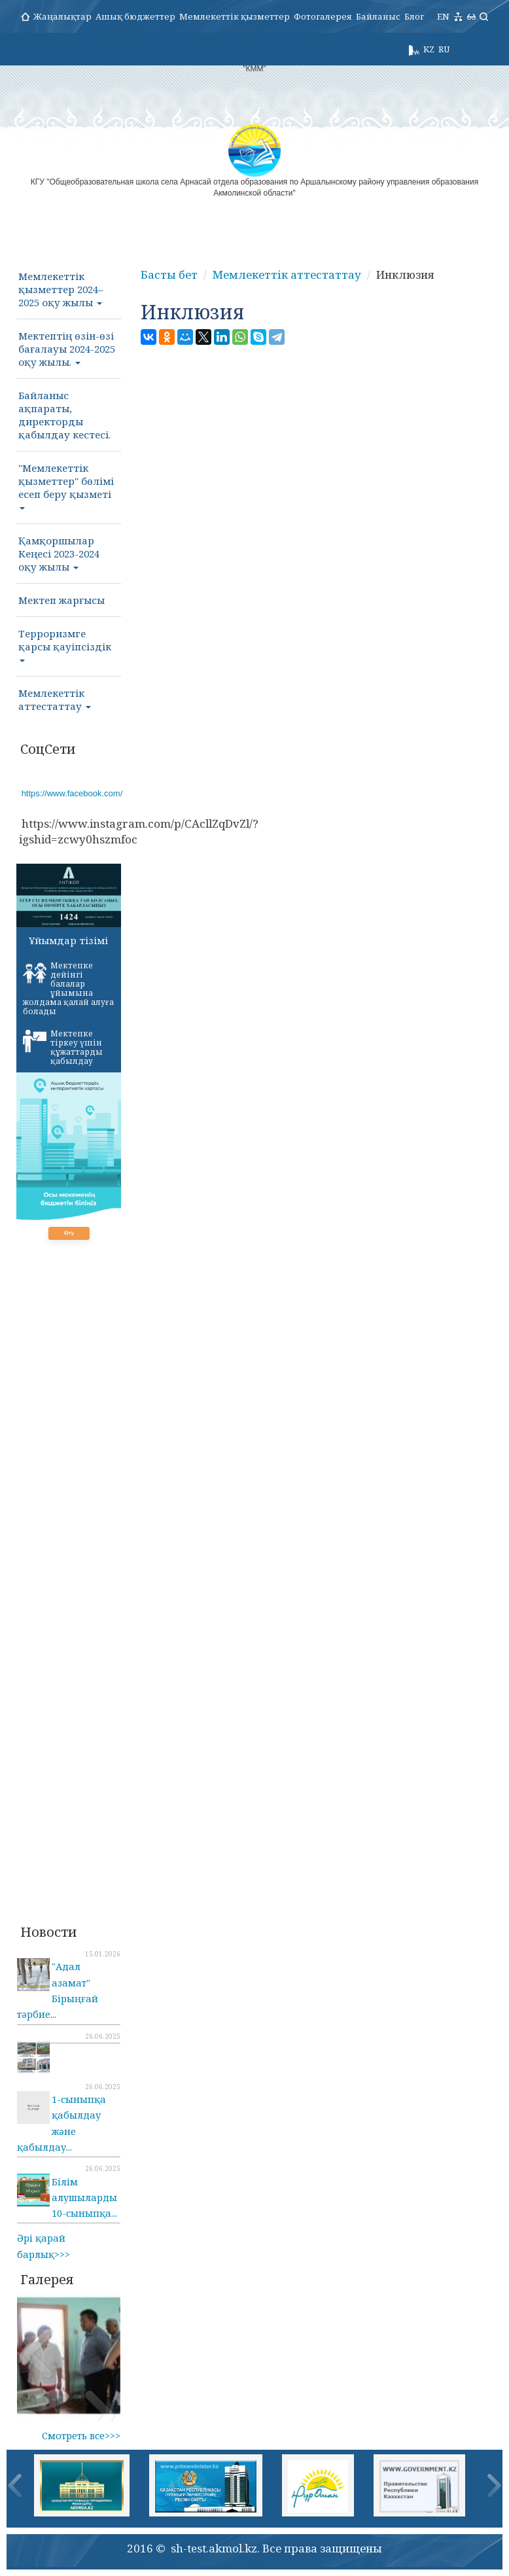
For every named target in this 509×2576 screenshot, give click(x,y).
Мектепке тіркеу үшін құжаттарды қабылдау (63, 1047)
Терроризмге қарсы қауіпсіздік (64, 644)
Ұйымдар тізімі (68, 940)
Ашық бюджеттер (135, 16)
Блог (414, 16)
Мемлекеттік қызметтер (234, 16)
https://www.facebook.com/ (72, 793)
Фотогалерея (323, 16)
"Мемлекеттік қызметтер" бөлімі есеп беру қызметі (66, 485)
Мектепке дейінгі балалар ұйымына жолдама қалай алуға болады (68, 988)
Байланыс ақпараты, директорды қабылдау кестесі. (64, 415)
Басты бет (169, 274)
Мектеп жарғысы (61, 600)
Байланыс (378, 16)
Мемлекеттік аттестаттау (54, 699)
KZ (428, 49)
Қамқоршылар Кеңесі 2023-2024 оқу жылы (58, 553)
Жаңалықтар (62, 16)
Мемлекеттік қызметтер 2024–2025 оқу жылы (60, 289)
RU (443, 49)
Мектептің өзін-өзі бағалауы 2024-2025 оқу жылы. (66, 348)
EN (443, 16)
